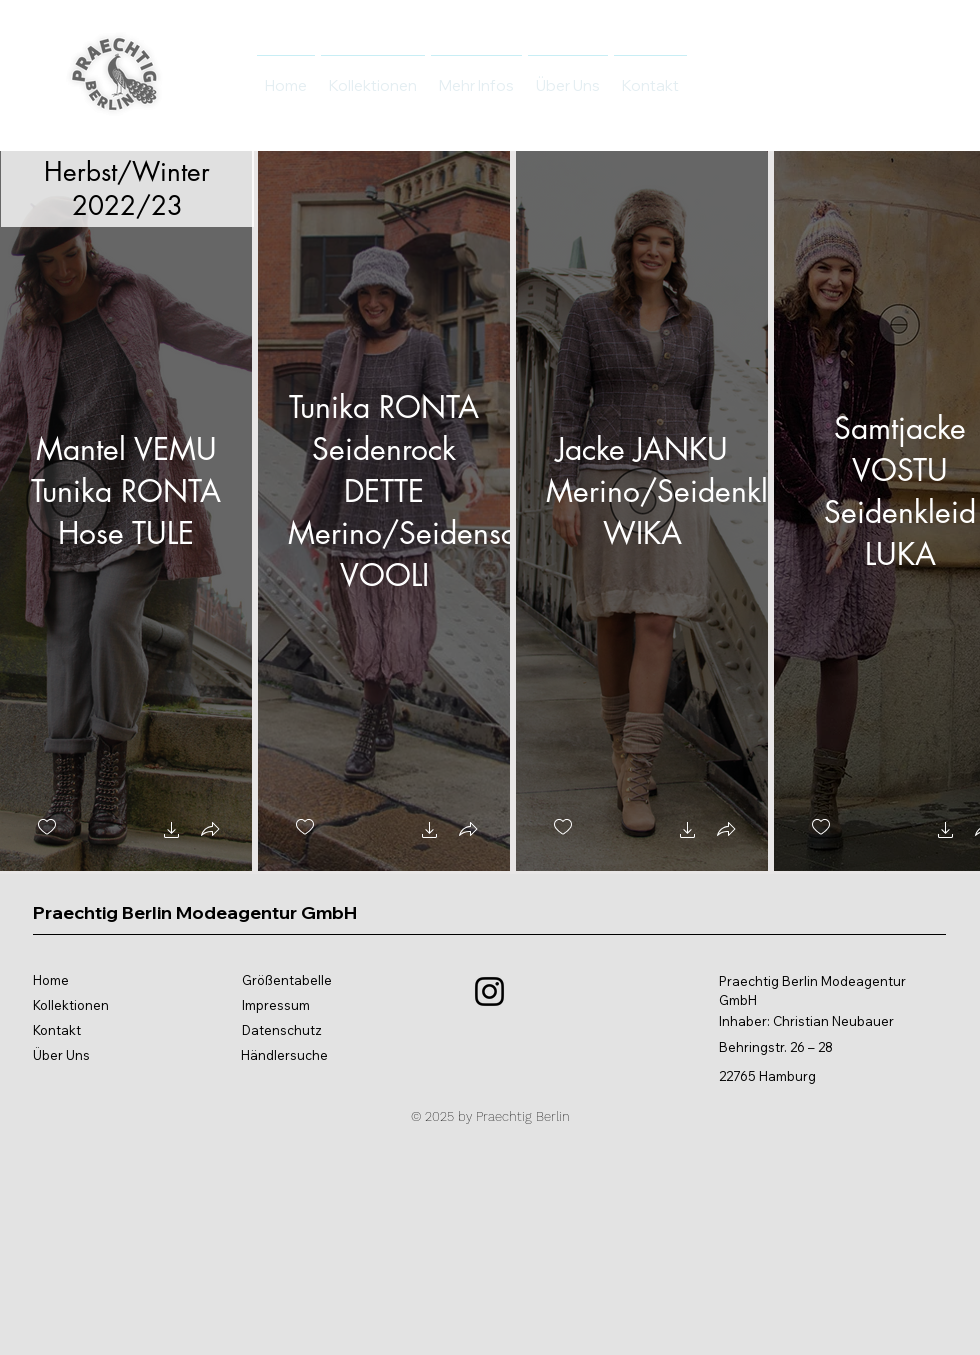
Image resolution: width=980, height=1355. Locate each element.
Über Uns (61, 1055)
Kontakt (57, 1030)
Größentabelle (287, 980)
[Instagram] (489, 991)
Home (51, 980)
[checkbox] (47, 827)
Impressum (276, 1005)
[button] (172, 832)
